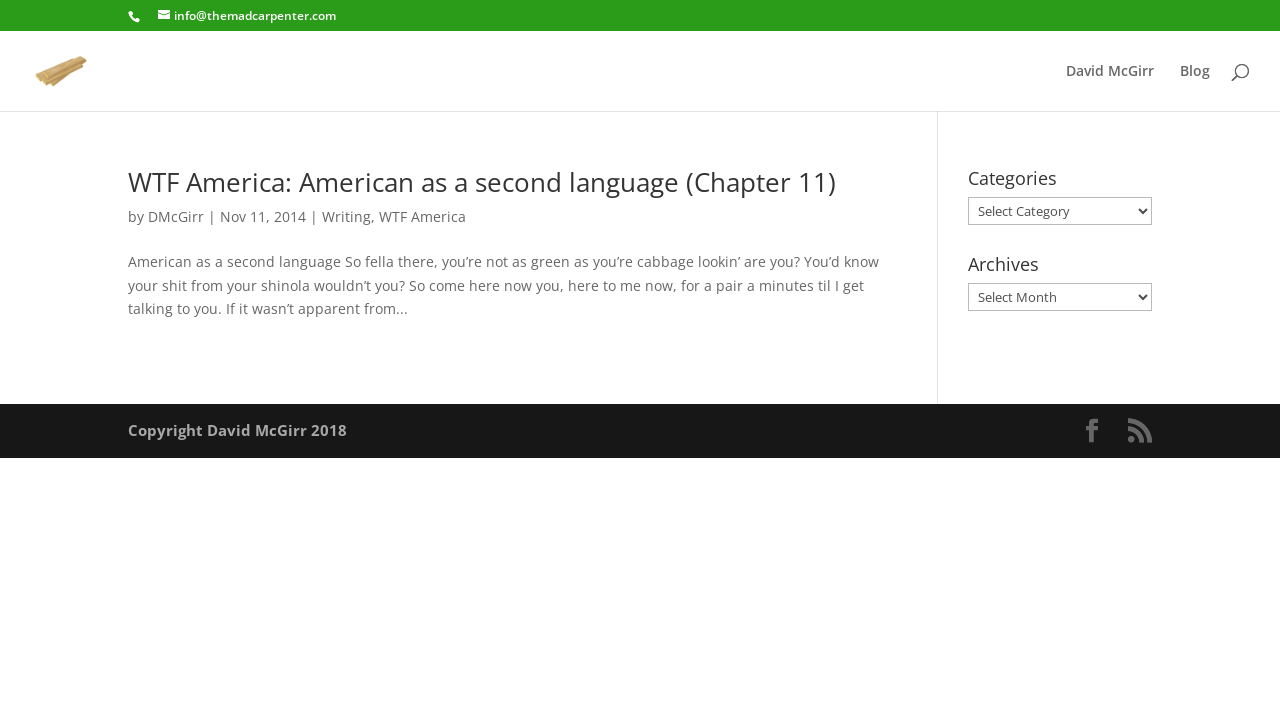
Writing (346, 216)
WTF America (422, 216)
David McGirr (1110, 72)
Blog (1195, 72)
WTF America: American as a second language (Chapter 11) (482, 182)
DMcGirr (176, 216)
